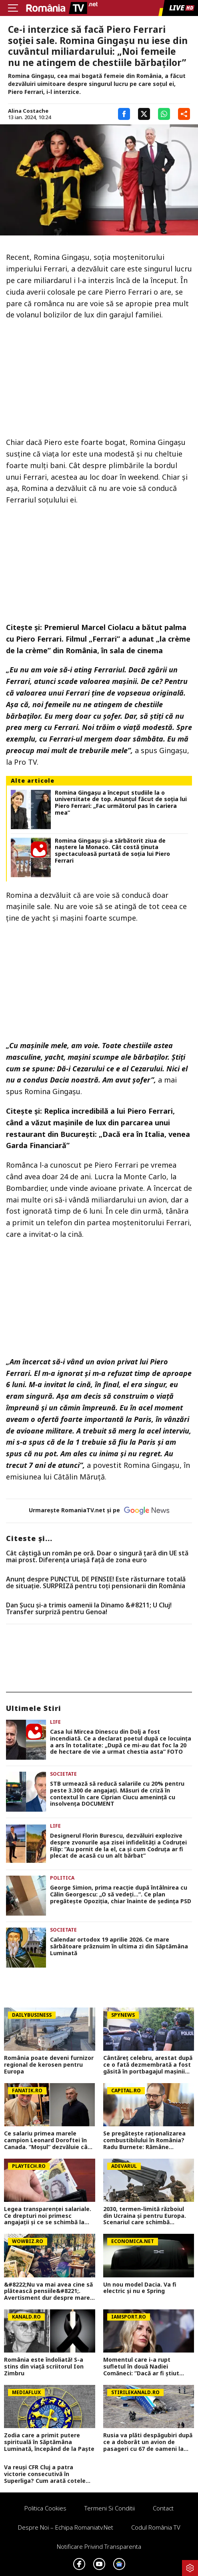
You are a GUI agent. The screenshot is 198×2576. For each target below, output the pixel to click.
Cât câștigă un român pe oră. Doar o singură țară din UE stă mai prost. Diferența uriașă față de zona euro (97, 1557)
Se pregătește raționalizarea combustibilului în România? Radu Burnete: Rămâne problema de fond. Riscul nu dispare (144, 2140)
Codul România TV (155, 2527)
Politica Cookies (45, 2508)
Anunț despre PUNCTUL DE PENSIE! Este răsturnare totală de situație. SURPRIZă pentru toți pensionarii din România (96, 1583)
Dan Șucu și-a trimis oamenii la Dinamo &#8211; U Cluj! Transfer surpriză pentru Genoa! (89, 1609)
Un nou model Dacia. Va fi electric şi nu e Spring (139, 2288)
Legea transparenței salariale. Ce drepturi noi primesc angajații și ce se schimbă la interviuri (47, 2216)
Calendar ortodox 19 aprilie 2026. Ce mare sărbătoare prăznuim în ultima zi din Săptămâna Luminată (119, 1946)
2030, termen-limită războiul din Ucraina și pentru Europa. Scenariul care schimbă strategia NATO (144, 2216)
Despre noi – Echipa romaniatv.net (65, 2527)
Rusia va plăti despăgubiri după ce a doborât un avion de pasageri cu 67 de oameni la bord (147, 2442)
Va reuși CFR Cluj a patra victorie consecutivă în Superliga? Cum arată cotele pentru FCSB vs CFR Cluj (45, 2474)
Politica (62, 1877)
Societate (63, 1774)
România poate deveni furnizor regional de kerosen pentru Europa (49, 2065)
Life (55, 1722)
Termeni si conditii (109, 2508)
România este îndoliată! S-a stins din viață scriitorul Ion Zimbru (44, 2367)
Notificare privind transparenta (99, 2546)
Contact (163, 2508)
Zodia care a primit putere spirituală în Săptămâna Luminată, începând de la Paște (49, 2442)
